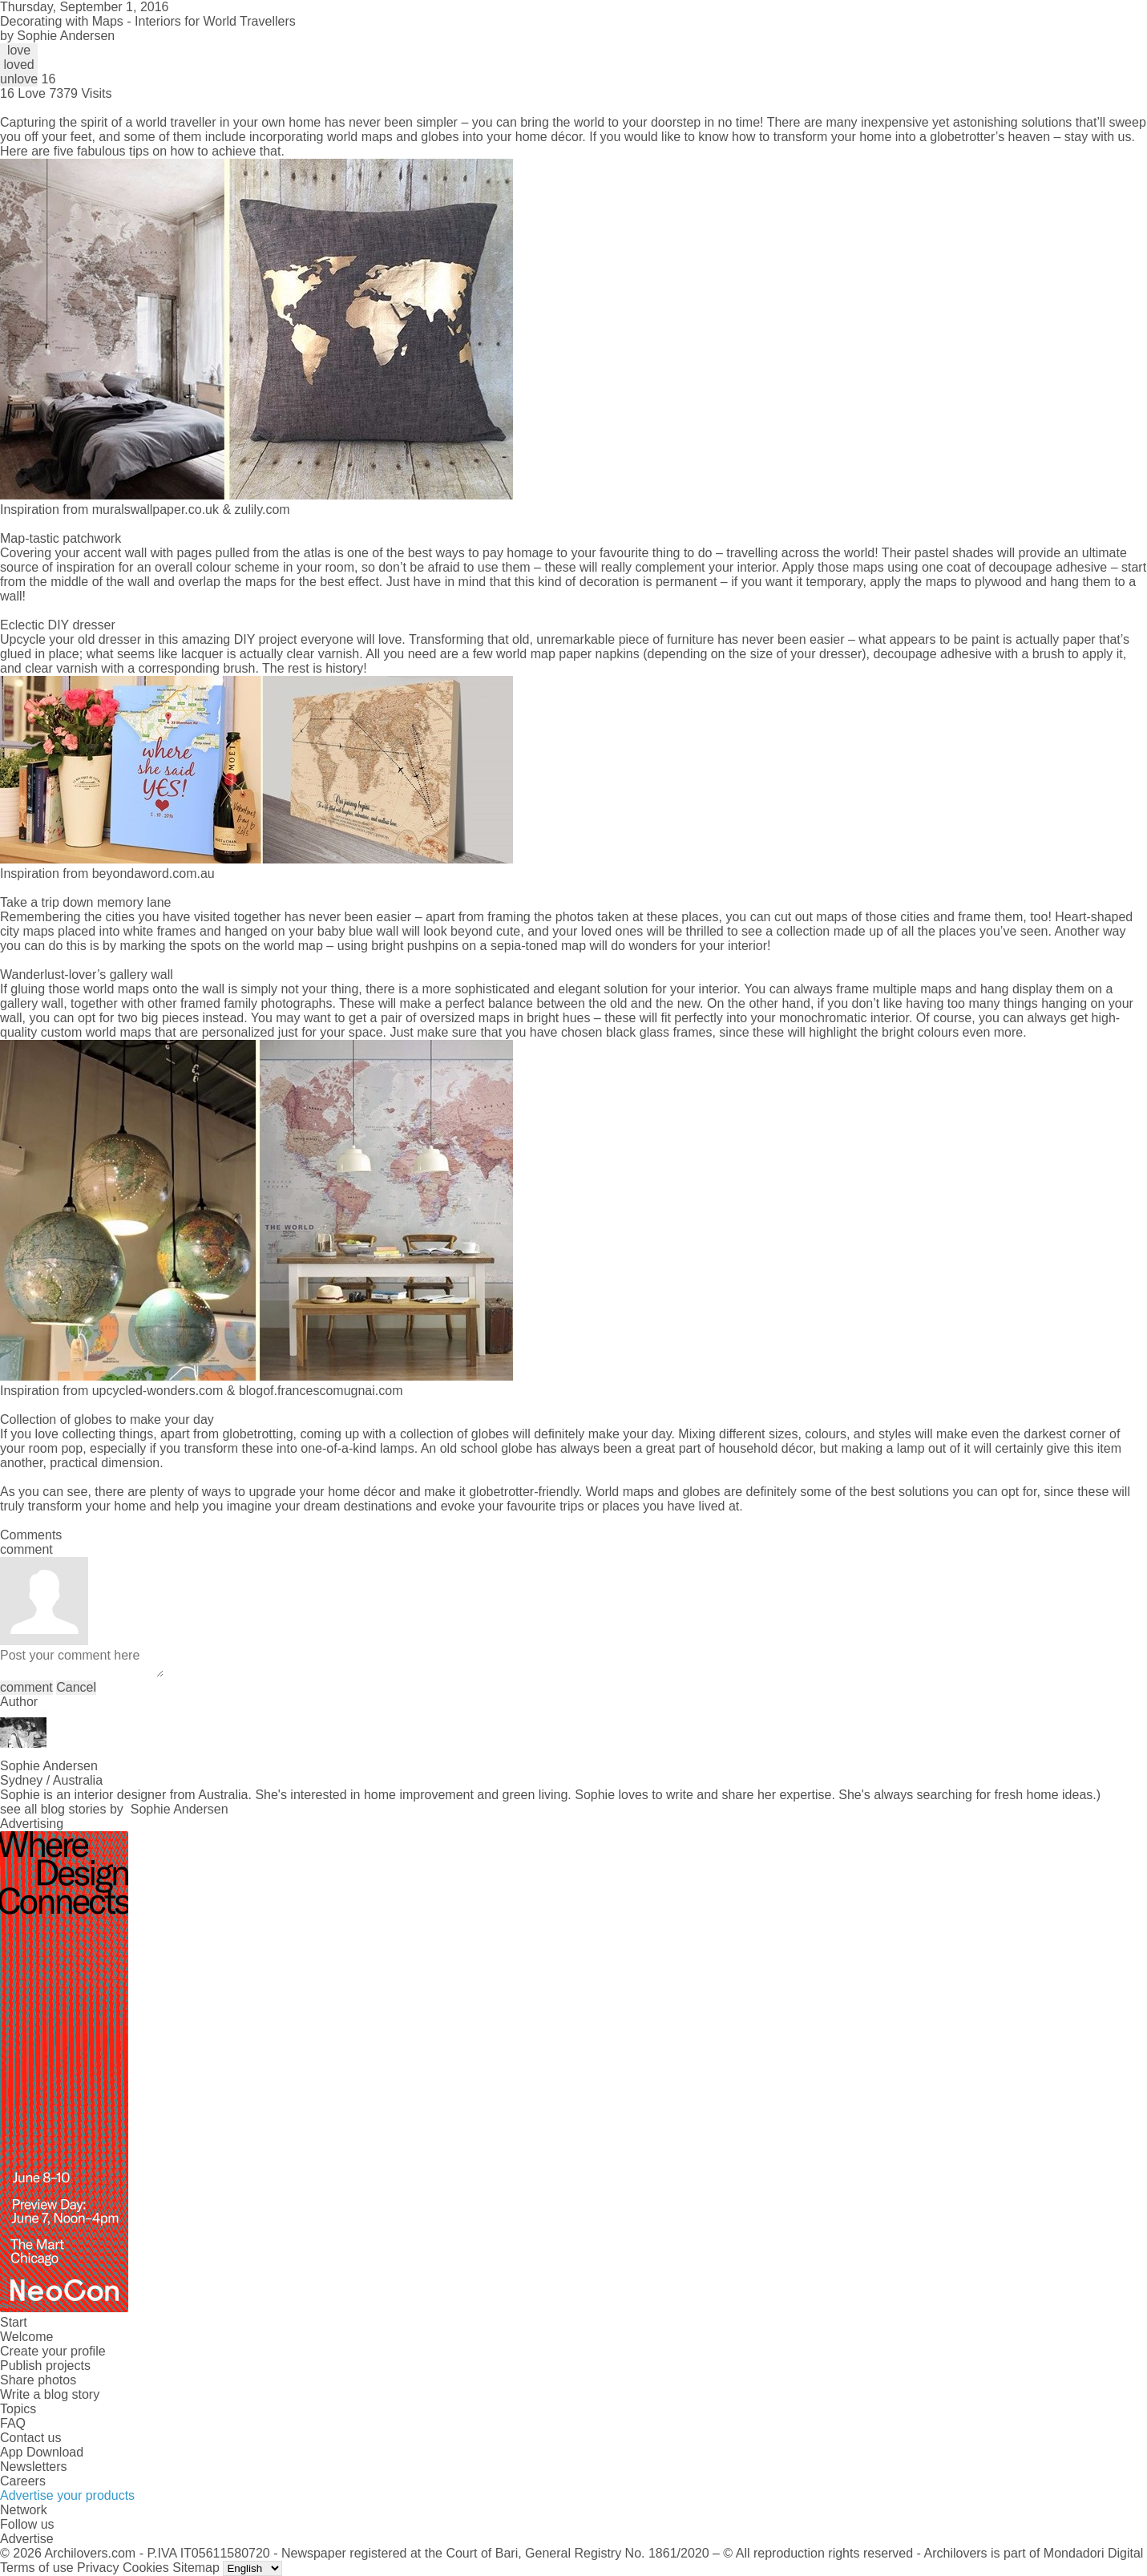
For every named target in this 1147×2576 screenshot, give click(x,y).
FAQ (13, 2423)
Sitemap (196, 2567)
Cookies (146, 2567)
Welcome (26, 2336)
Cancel (76, 1687)
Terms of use (37, 2567)
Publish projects (45, 2365)
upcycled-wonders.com (158, 1390)
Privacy (98, 2567)
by (57, 35)
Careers (23, 2481)
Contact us (30, 2438)
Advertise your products (67, 2495)
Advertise (27, 2539)
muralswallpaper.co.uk (155, 509)
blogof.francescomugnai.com (321, 1390)
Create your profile (53, 2351)
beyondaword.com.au (153, 873)
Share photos (38, 2380)
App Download (41, 2452)
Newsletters (33, 2466)
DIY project (265, 639)
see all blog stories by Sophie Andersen (114, 1809)
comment (26, 1687)
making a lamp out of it (906, 1448)
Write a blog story (49, 2394)
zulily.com (262, 509)
